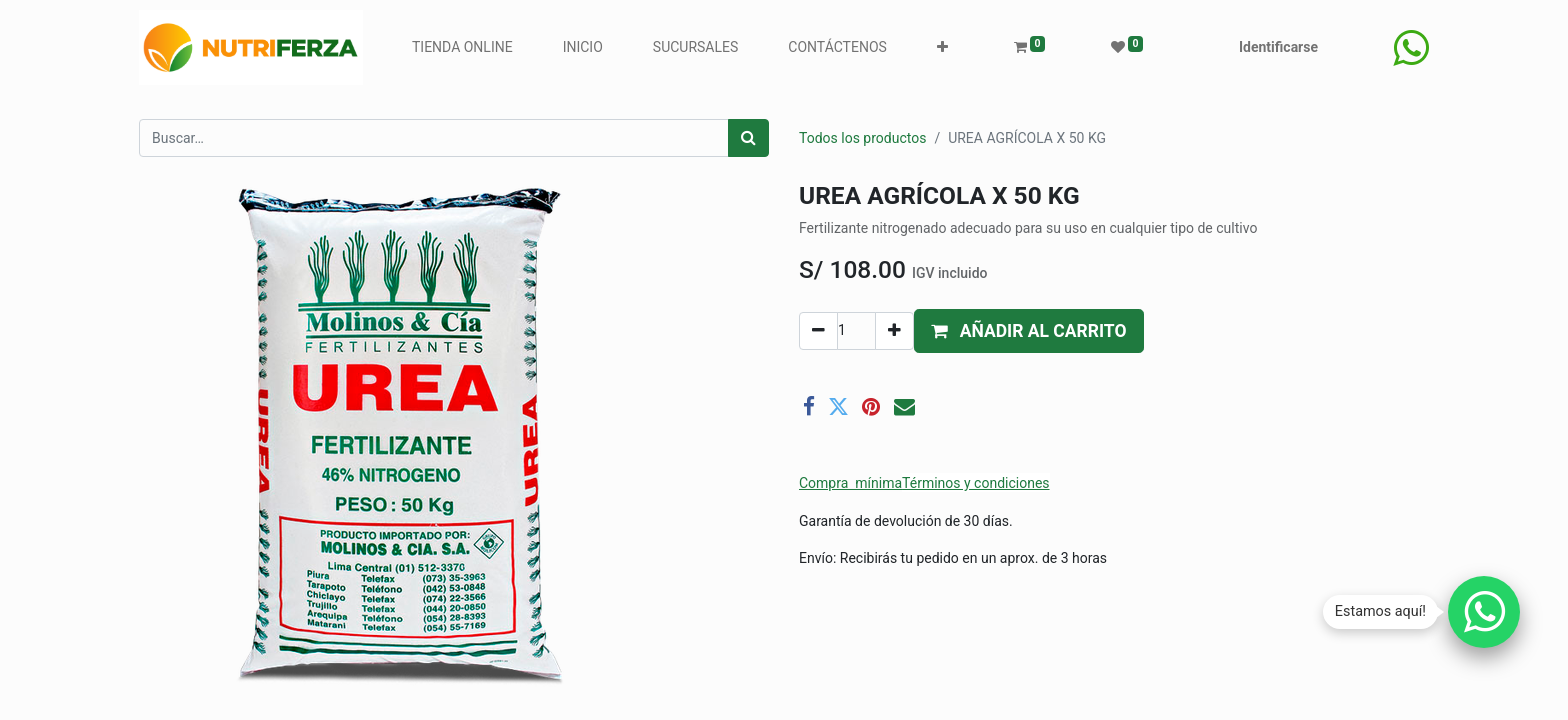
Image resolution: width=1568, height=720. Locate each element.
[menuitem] (462, 47)
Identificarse (1278, 47)
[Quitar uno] (818, 331)
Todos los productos (862, 138)
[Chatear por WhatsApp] (1484, 612)
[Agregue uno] (894, 331)
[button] (942, 47)
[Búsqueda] (748, 138)
